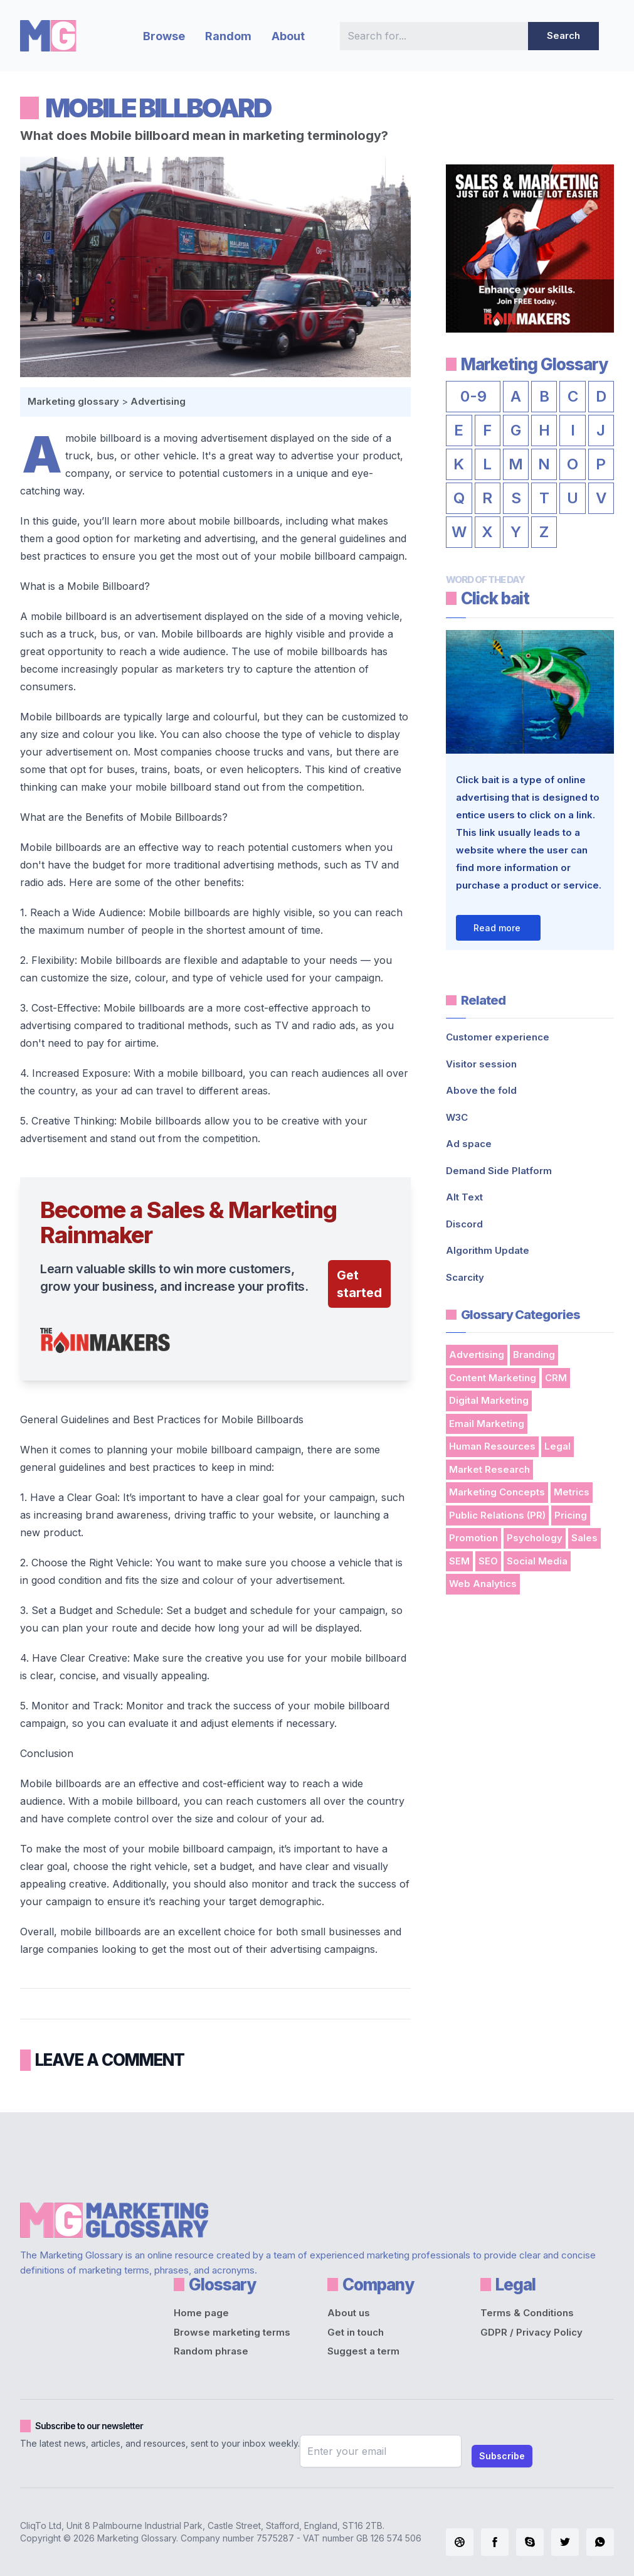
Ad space (469, 1144)
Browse (164, 36)
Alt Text (464, 1197)
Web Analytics (483, 1584)
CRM (556, 1378)
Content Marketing (492, 1378)
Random (228, 36)
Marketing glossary (73, 401)
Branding (534, 1354)
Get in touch (355, 2332)
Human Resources (492, 1446)
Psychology (535, 1538)
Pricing (570, 1515)
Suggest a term (363, 2351)
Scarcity (465, 1277)
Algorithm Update (487, 1250)
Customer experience (497, 1037)
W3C (457, 1117)
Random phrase (211, 2351)
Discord (464, 1224)
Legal (557, 1446)
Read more (496, 927)
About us (348, 2313)
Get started (359, 1284)
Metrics (571, 1492)
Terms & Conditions (527, 2313)
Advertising (158, 401)
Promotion (473, 1538)
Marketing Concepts (497, 1492)
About (288, 36)
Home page (201, 2313)
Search (563, 35)
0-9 (473, 396)
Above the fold (481, 1090)
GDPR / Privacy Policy (531, 2332)
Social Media (537, 1561)
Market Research (489, 1469)
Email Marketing (486, 1424)
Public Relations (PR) (497, 1515)
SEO (488, 1561)
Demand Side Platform (499, 1171)
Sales (584, 1538)
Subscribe (502, 2455)
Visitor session (481, 1064)
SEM (459, 1561)
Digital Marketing (489, 1400)
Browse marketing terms (232, 2332)
